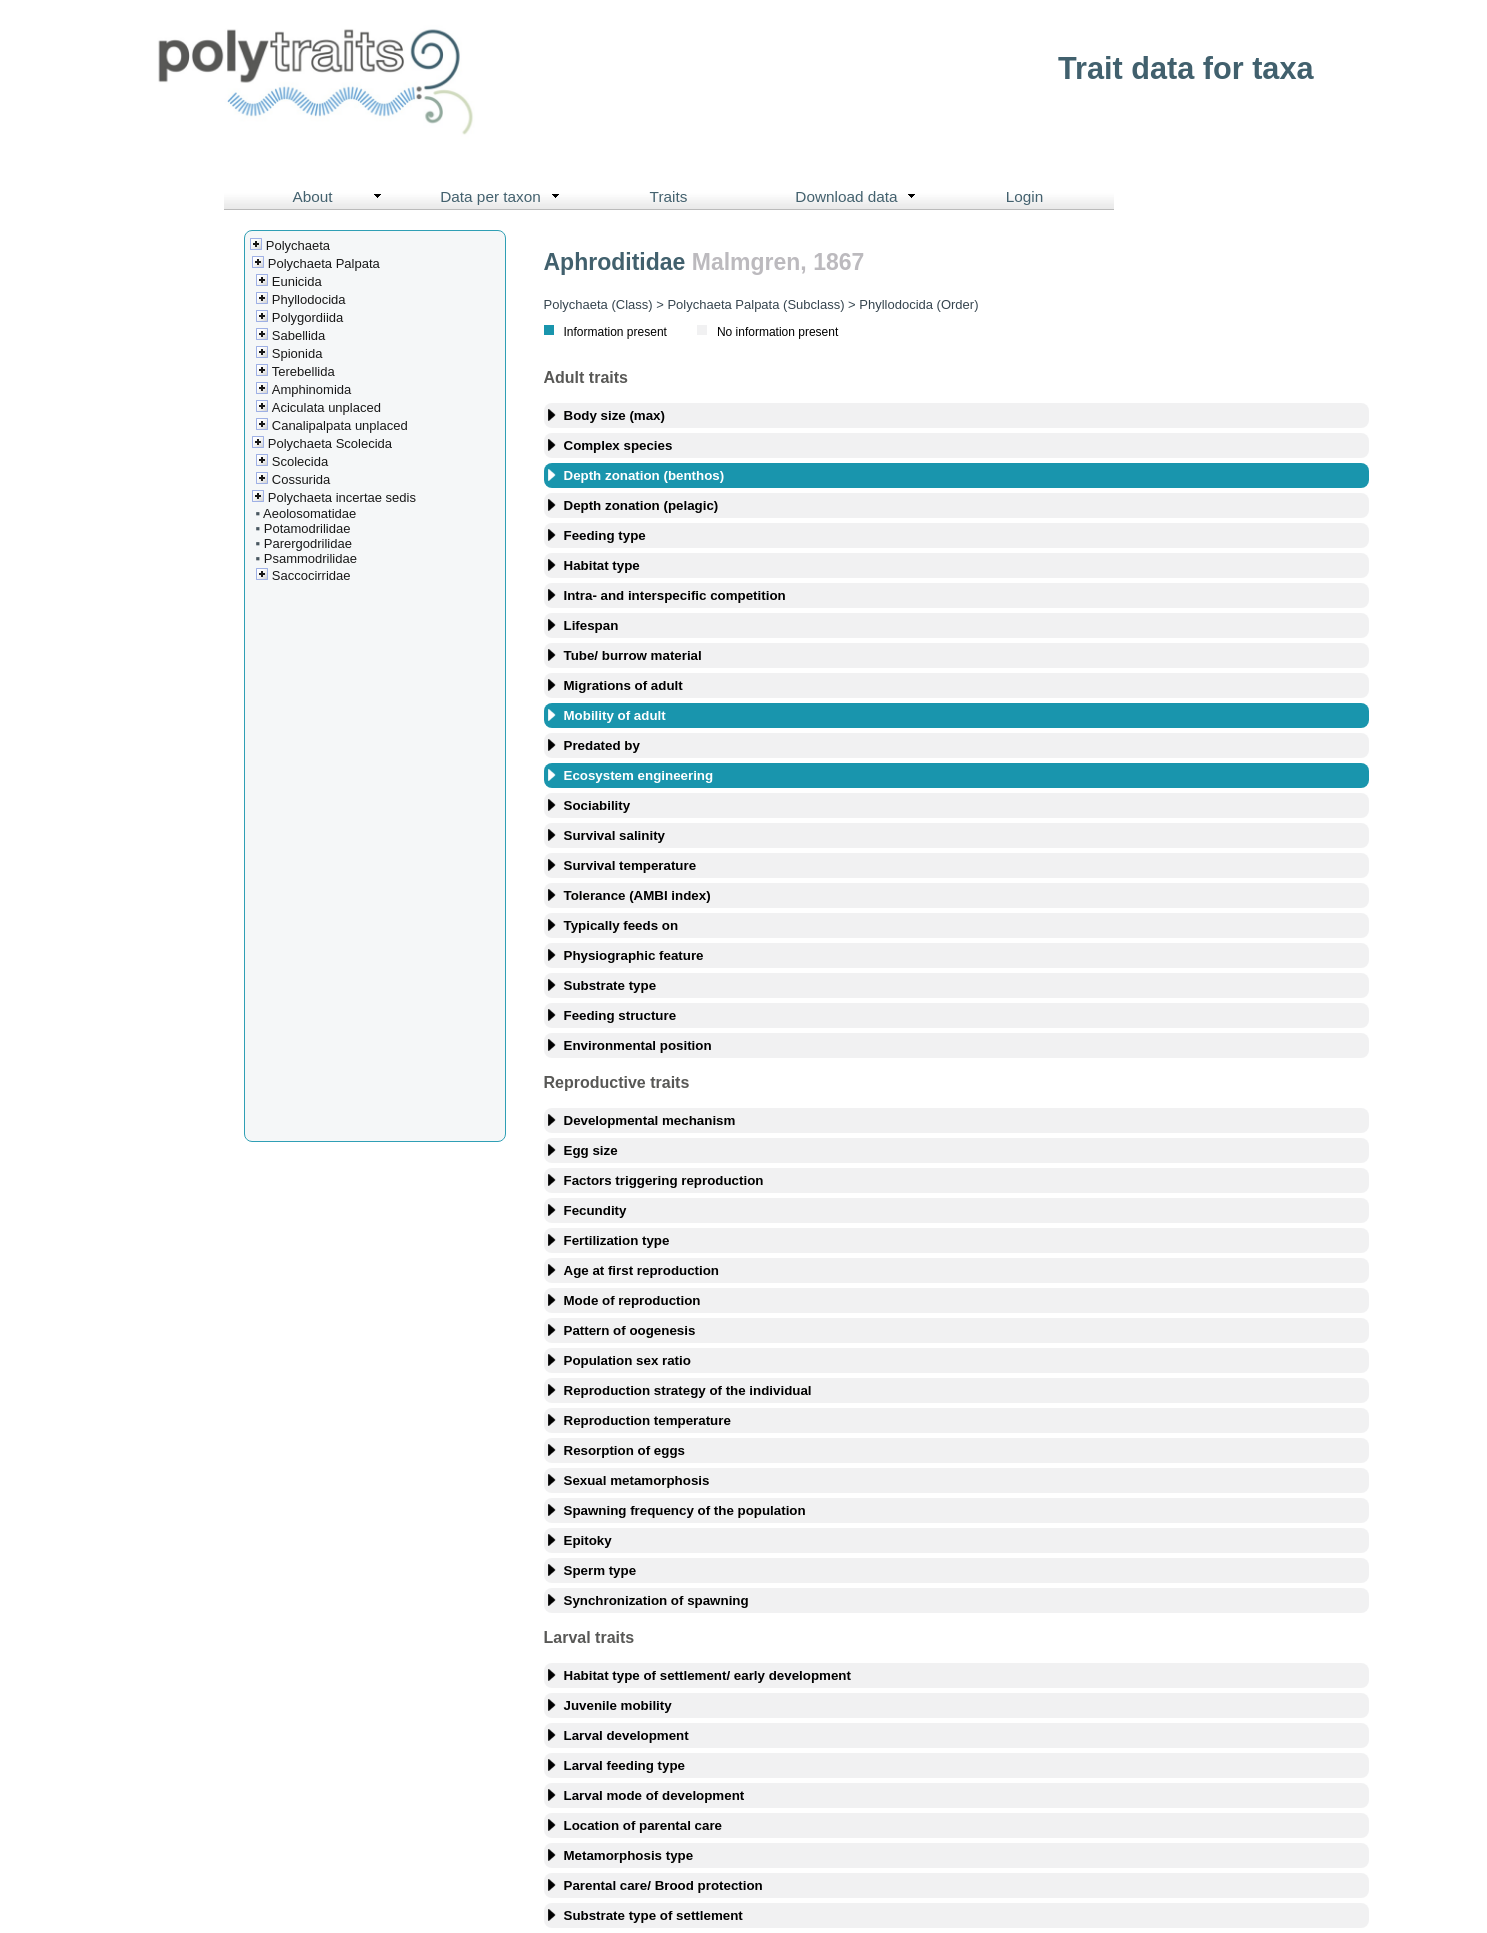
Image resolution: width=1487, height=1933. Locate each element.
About (341, 197)
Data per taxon (504, 197)
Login (1025, 196)
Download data (860, 197)
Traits (669, 196)
